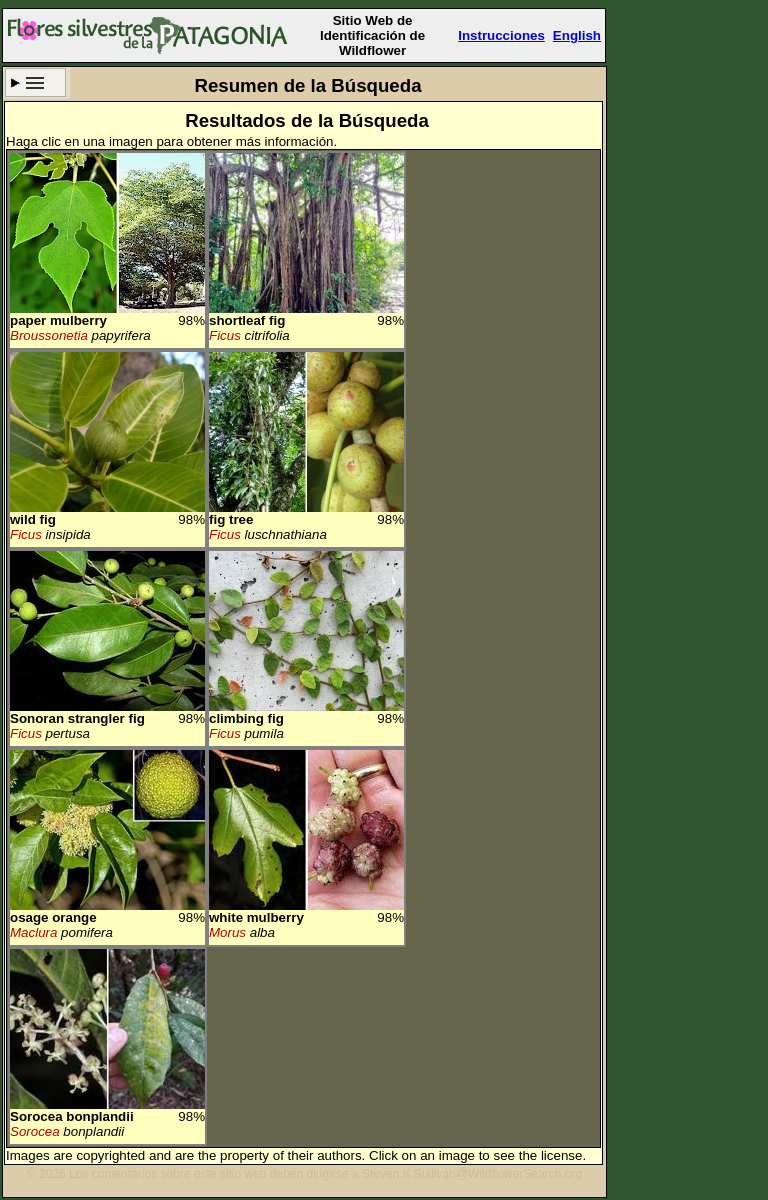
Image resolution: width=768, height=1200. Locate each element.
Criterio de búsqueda (35, 82)
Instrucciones (501, 35)
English (577, 35)
